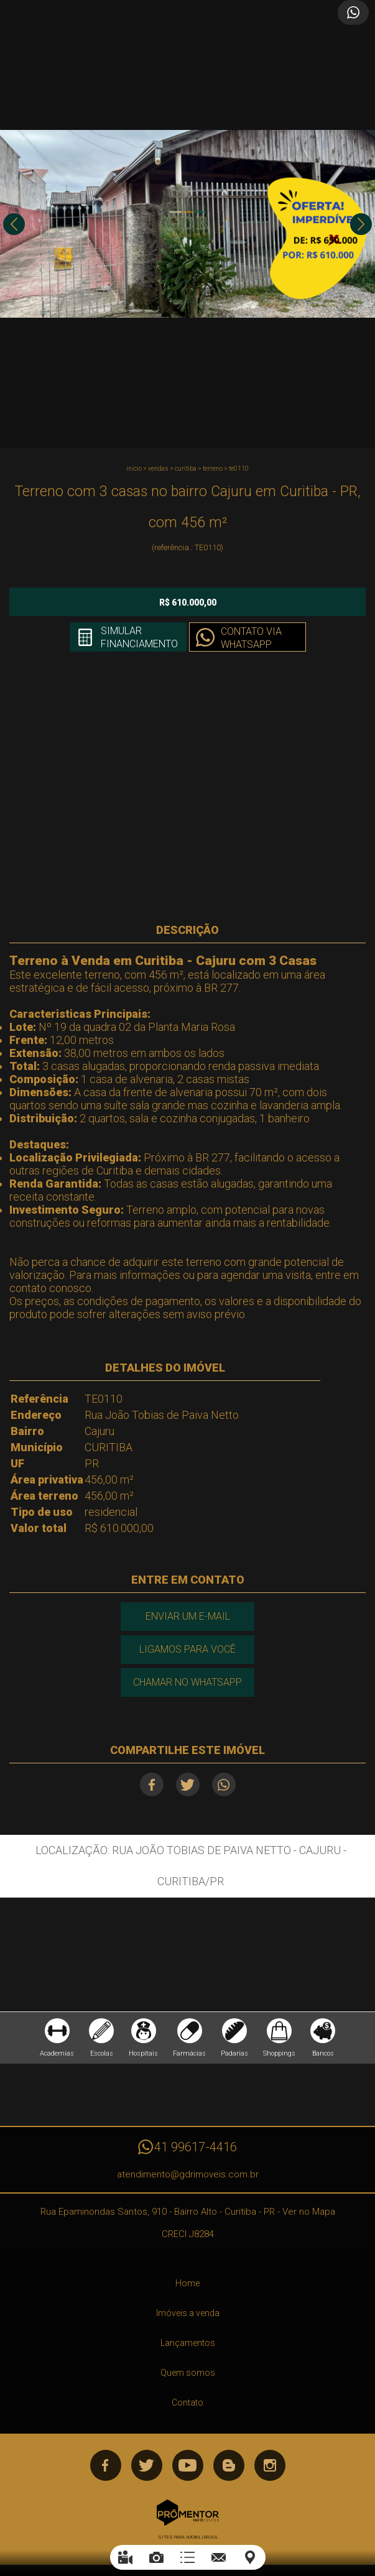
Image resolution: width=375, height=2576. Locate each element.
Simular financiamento (139, 637)
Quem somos (187, 2373)
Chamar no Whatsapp (187, 1682)
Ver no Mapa (308, 2211)
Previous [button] (14, 224)
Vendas (158, 468)
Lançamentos (187, 2343)
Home (187, 2283)
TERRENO (213, 468)
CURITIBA (186, 468)
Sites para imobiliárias (188, 2537)
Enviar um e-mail (188, 1616)
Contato (187, 2402)
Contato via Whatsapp (251, 638)
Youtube (187, 2465)
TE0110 (239, 468)
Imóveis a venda (188, 2313)
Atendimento (353, 12)
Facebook (152, 1784)
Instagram (269, 2465)
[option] (187, 224)
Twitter (188, 1784)
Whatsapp (224, 1784)
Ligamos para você (187, 1649)
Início (134, 468)
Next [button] (361, 224)
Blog (228, 2465)
